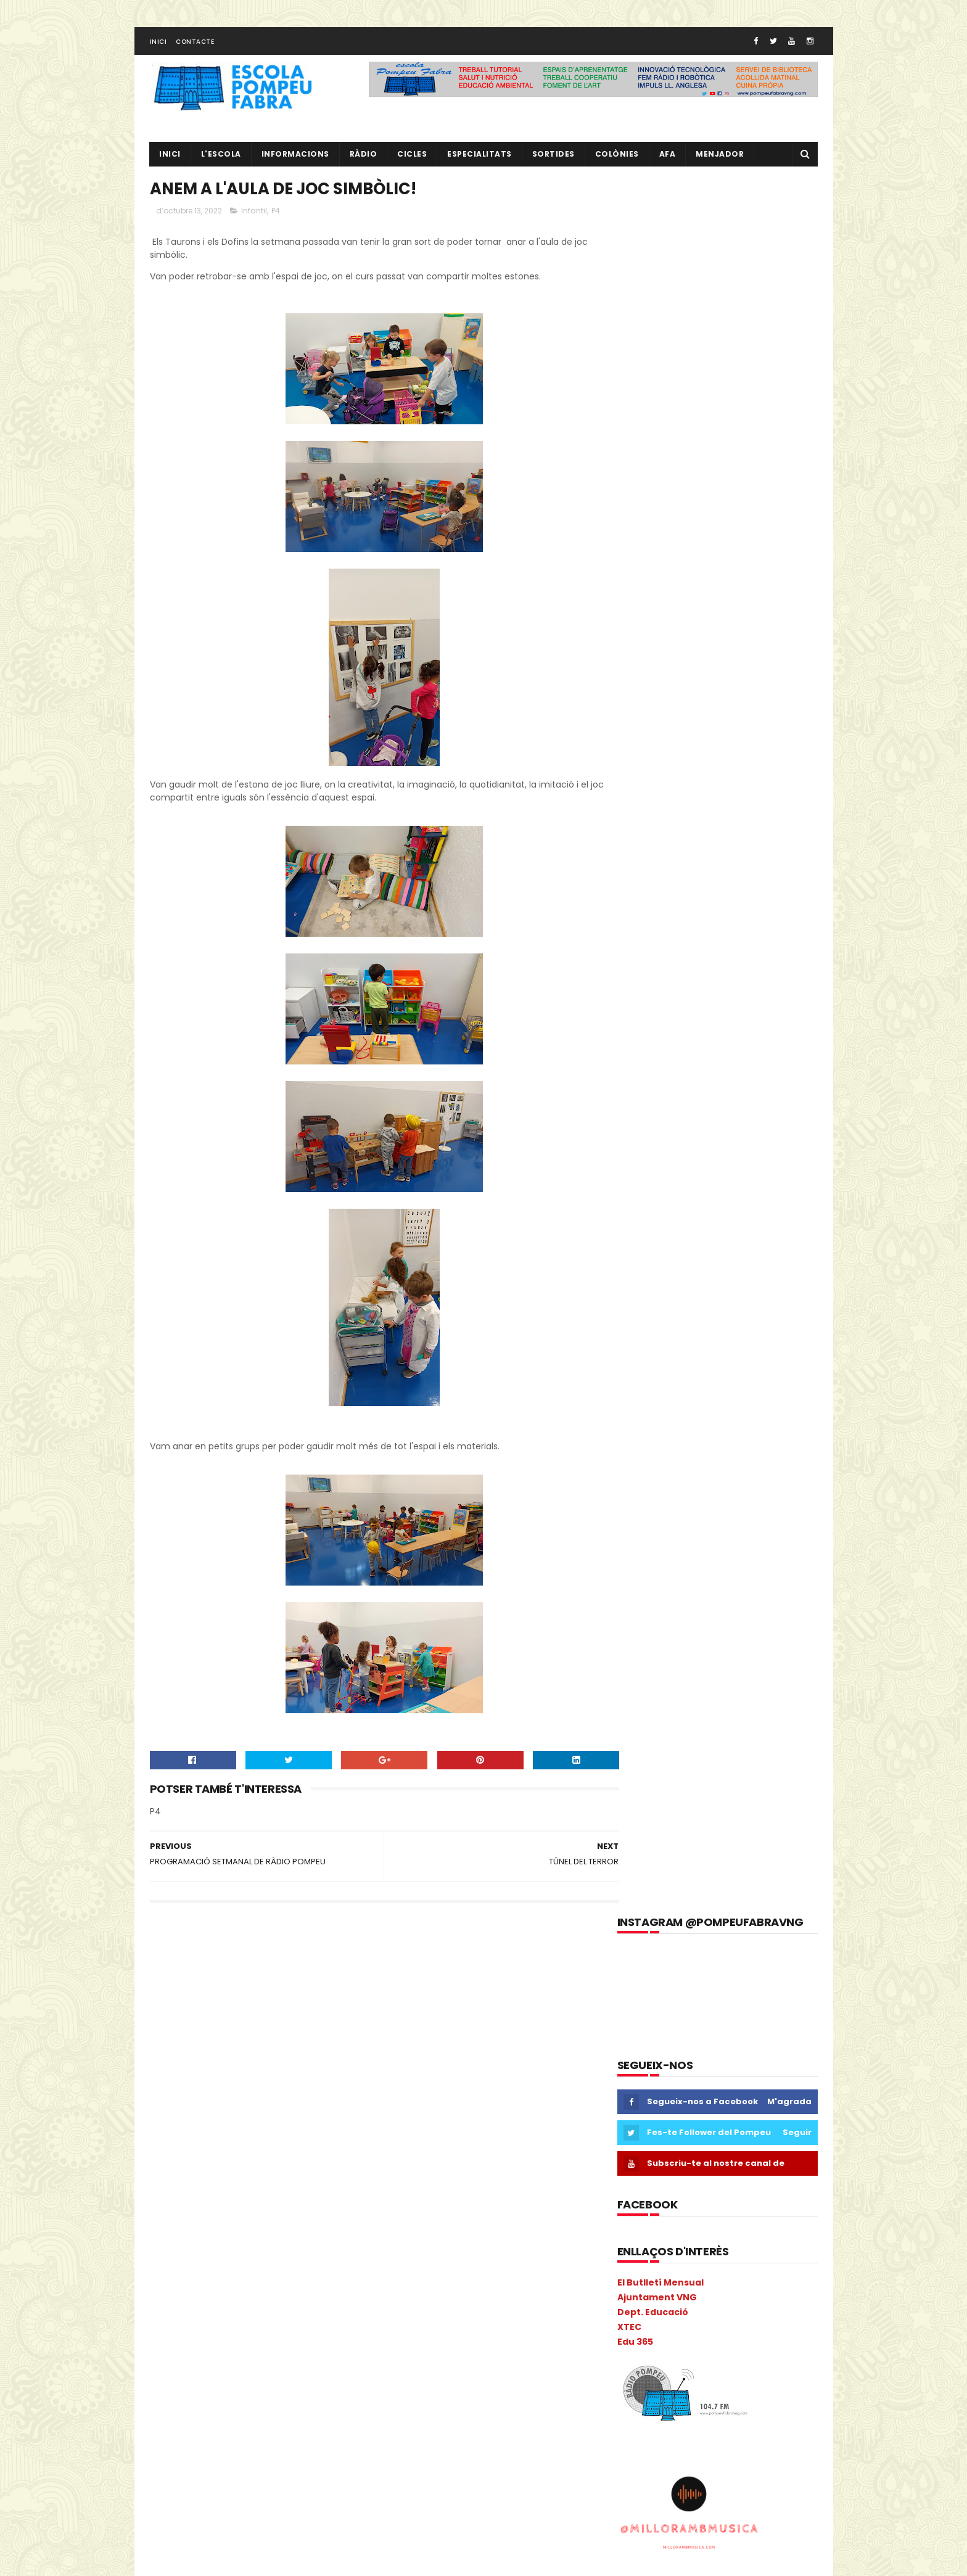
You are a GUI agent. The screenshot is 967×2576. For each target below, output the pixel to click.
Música (169, 2326)
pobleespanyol (184, 2413)
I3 (184, 2218)
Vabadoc (234, 2521)
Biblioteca (306, 2024)
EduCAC (305, 2132)
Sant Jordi (210, 2477)
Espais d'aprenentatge (199, 2175)
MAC (291, 2262)
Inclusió (288, 2218)
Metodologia (222, 2305)
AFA (667, 157)
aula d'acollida (183, 2024)
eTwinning (312, 2175)
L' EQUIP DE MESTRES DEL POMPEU (739, 2034)
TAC (210, 2499)
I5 (255, 2218)
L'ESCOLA (221, 157)
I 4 (160, 2218)
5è (253, 1981)
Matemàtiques (184, 2283)
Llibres (256, 2262)
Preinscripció (308, 2413)
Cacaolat (217, 2046)
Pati (293, 2348)
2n (181, 1981)
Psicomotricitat (270, 2456)
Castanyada (230, 2067)
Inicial (293, 2240)
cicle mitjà (175, 2089)
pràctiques (249, 2413)
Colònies (617, 157)
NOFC (326, 2326)
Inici (158, 45)
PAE (236, 2348)
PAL (264, 2348)
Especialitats (480, 157)
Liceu (219, 2262)
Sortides (553, 157)
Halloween (328, 2197)
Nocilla (288, 2326)
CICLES (412, 157)
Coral (166, 2132)
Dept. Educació (652, 580)
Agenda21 (229, 2003)
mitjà (305, 2305)
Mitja (270, 2305)
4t (227, 1981)
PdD (323, 2348)
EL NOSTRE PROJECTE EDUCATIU (737, 1978)
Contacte (195, 45)
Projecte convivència (195, 2434)
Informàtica (244, 2240)
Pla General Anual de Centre (209, 2391)
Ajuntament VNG (657, 565)
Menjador (720, 157)
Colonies (306, 2089)
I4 (232, 2218)
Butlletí (170, 2046)
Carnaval (173, 2067)
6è (278, 1981)
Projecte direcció (281, 2434)
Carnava (319, 2046)
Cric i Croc (211, 2132)
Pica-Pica (210, 2369)
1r (158, 1981)
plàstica (294, 2391)
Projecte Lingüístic (190, 2456)
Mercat (169, 2305)
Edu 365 (635, 609)
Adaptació (175, 2003)
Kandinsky (175, 2262)
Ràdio (325, 2456)
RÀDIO (363, 157)
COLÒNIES (174, 2110)
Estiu (267, 2175)
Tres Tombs (179, 2521)
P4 (275, 215)
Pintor (255, 2369)
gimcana (173, 2197)
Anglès (276, 2003)
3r (204, 1981)
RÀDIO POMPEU (701, 2090)
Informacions (295, 157)
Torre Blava (295, 2499)
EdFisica (260, 2132)
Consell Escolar (290, 2110)
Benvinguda (249, 2024)
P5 (210, 2348)
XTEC (629, 594)
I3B (207, 2218)
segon (256, 2477)
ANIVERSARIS (326, 2003)
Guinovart (274, 2197)
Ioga (327, 2240)
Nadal (209, 2326)
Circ (218, 2089)
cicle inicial (290, 2067)
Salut (166, 2477)
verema (281, 2521)
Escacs (218, 2154)
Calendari (268, 2046)
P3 (160, 2348)
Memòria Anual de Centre (277, 2283)
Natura (248, 2326)
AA (303, 1981)
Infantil (254, 215)
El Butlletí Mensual (660, 550)
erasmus (173, 2154)
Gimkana (222, 2197)
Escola (259, 2154)
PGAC (167, 2369)
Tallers (246, 2499)
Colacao (257, 2089)
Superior (171, 2499)
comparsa (227, 2110)
